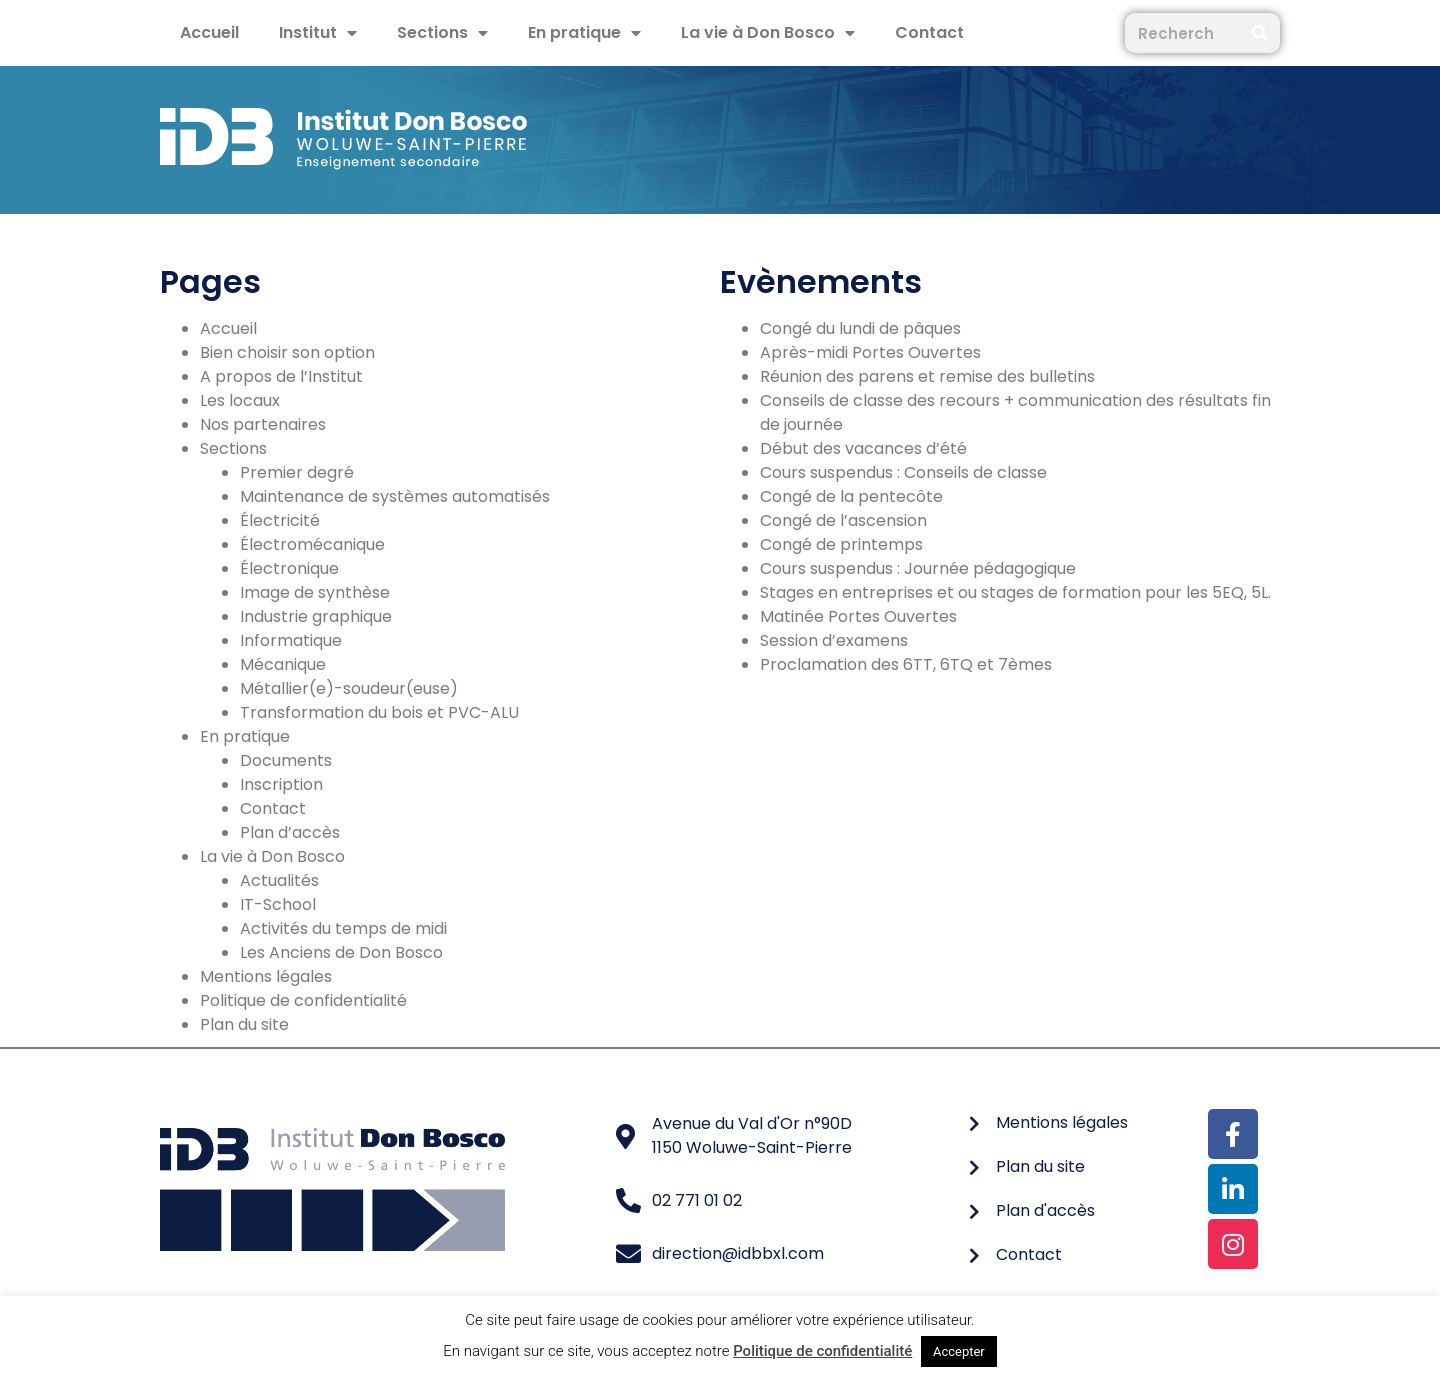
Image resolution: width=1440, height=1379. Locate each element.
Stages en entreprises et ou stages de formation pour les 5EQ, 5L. (1015, 592)
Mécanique (283, 664)
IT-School (278, 904)
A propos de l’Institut (281, 376)
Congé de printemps (841, 544)
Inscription (281, 784)
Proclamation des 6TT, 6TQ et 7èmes (906, 664)
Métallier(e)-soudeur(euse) (349, 688)
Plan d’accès (290, 832)
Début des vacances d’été (863, 448)
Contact (929, 32)
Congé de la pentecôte (851, 496)
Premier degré (297, 472)
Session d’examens (834, 640)
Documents (286, 760)
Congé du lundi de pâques (860, 328)
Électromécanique (312, 544)
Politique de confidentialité (303, 1000)
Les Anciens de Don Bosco (341, 952)
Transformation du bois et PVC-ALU (379, 712)
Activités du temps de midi (343, 928)
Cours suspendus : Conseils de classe (903, 472)
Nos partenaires (263, 424)
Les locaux (240, 400)
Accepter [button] (959, 1351)
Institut (318, 33)
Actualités (279, 880)
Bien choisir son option (287, 352)
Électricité (280, 520)
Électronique (289, 568)
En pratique (584, 33)
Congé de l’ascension (843, 520)
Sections (442, 33)
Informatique (291, 640)
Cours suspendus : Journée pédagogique (918, 568)
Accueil (209, 32)
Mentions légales (266, 976)
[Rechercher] (1260, 33)
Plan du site (244, 1024)
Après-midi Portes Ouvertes (870, 352)
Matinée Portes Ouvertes (858, 616)
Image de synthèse (315, 592)
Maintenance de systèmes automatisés (395, 496)
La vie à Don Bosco (768, 33)
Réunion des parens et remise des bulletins (927, 376)
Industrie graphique (316, 616)
